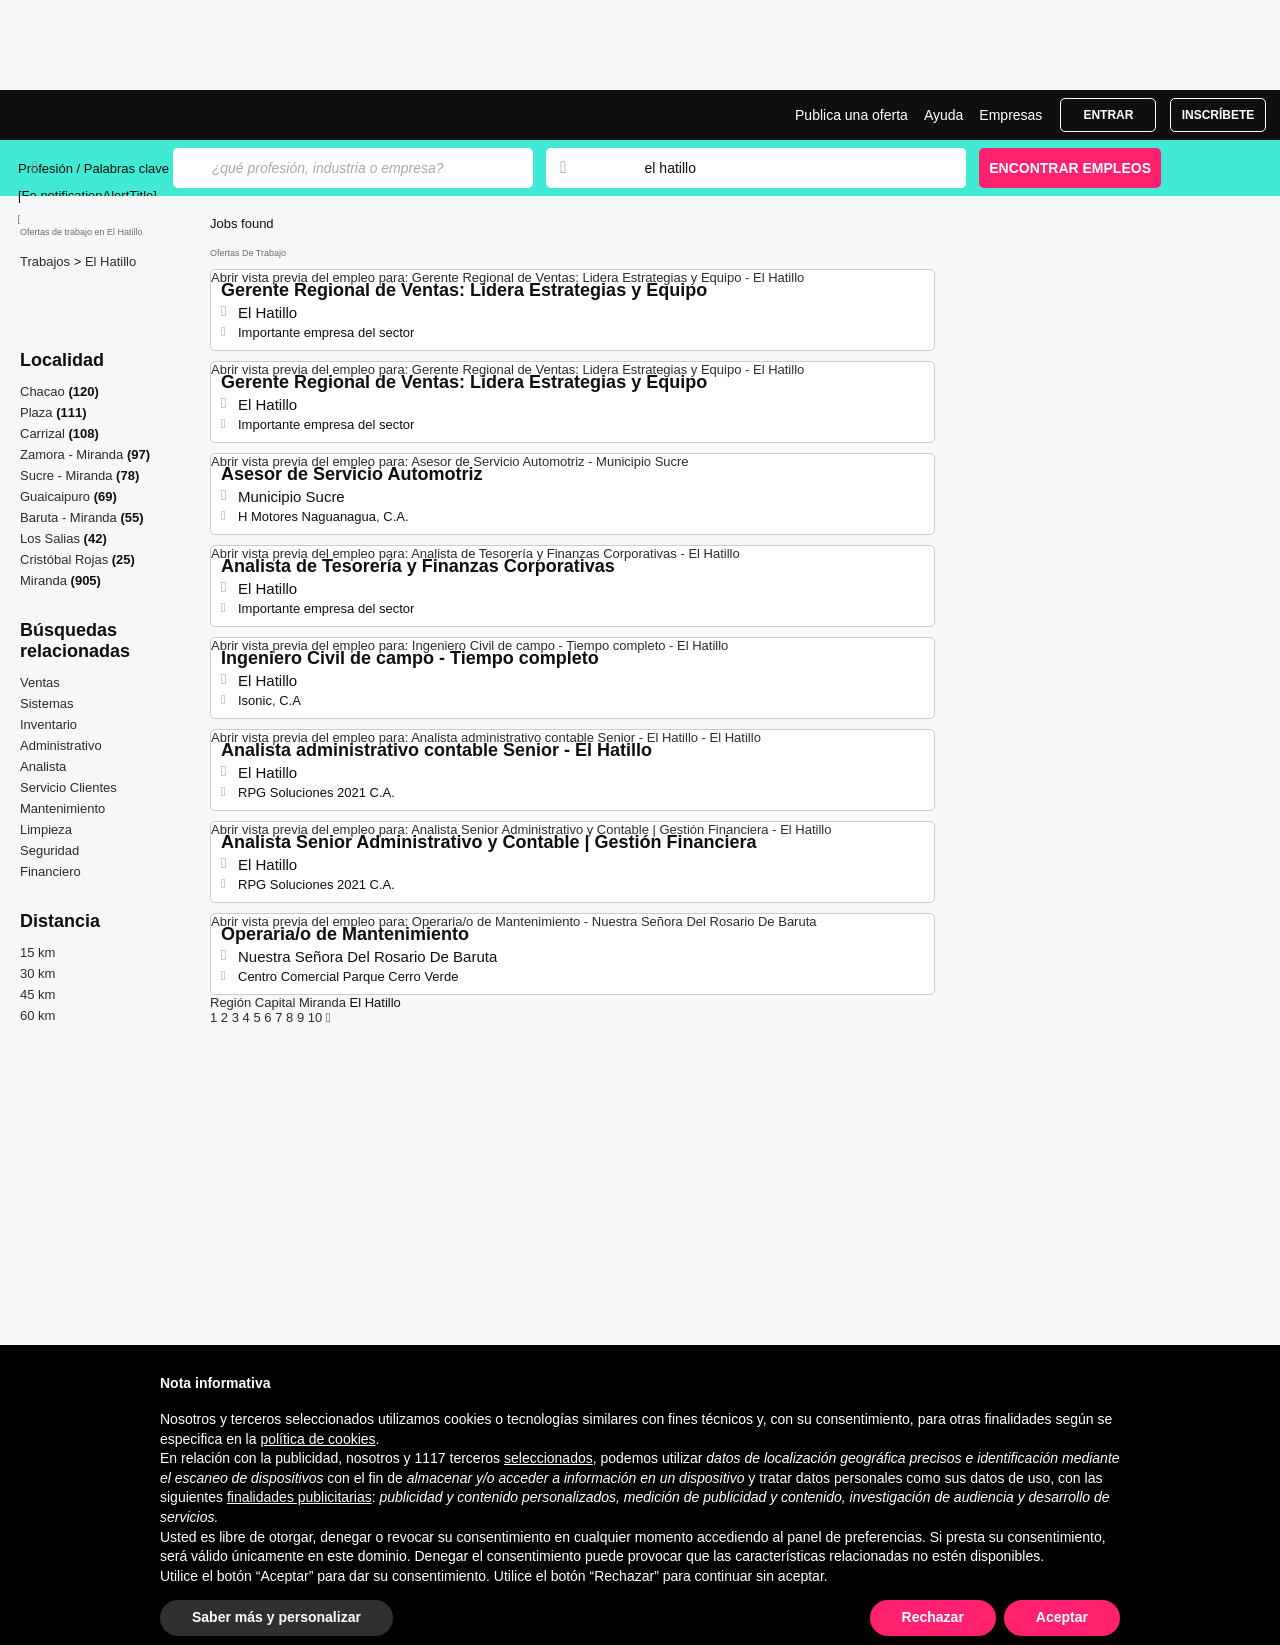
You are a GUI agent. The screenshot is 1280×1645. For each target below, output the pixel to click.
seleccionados (548, 1458)
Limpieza (46, 829)
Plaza (36, 412)
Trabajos (47, 261)
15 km (37, 952)
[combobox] (786, 168)
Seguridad (49, 850)
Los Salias (50, 538)
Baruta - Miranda (68, 517)
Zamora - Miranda (71, 454)
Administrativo (61, 745)
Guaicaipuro (55, 496)
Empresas (1010, 115)
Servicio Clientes (68, 787)
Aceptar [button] (1062, 1617)
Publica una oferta (851, 115)
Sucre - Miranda (66, 475)
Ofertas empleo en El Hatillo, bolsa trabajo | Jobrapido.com (93, 115)
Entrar (1108, 115)
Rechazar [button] (933, 1617)
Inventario (48, 724)
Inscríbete (1218, 115)
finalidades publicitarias (299, 1497)
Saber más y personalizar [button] (276, 1617)
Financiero (50, 871)
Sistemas (46, 703)
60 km (37, 1015)
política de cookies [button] (317, 1439)
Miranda (43, 580)
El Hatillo (110, 261)
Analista (43, 766)
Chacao (42, 391)
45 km (37, 994)
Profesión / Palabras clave (93, 168)
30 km (37, 973)
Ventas (40, 682)
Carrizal (42, 433)
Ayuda (943, 115)
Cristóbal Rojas (64, 559)
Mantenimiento (62, 808)
